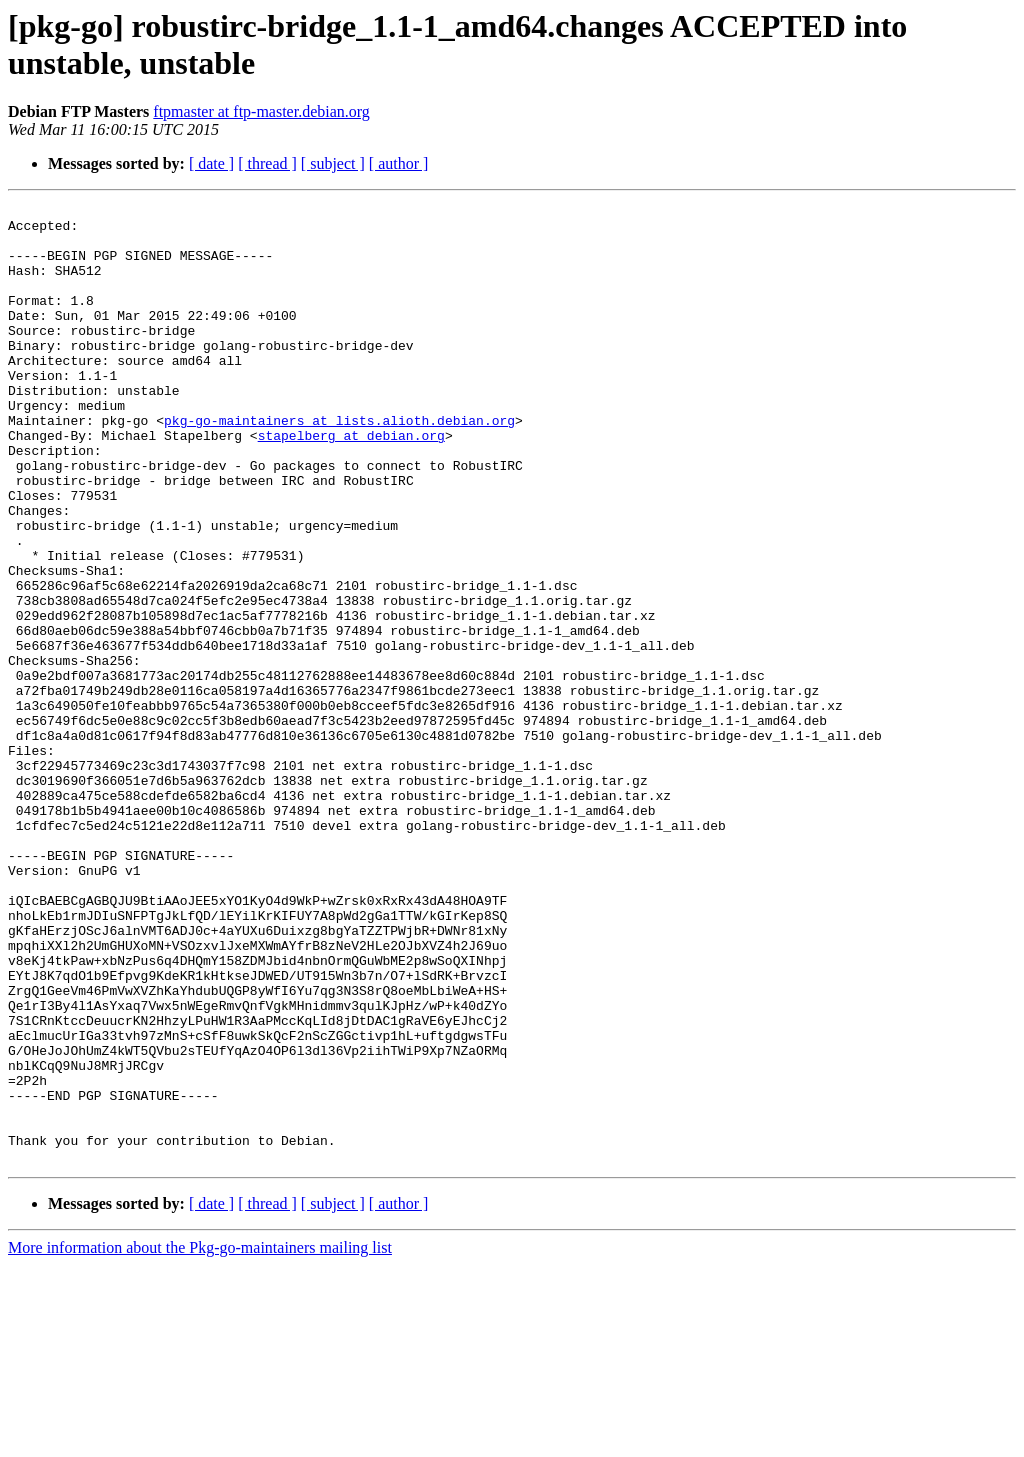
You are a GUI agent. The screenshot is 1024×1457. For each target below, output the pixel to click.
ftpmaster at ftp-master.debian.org (261, 111)
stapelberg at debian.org (351, 483)
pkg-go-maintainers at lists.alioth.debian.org (339, 465)
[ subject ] (333, 163)
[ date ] (211, 163)
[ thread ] (267, 163)
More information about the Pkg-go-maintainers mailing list (200, 1439)
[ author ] (399, 163)
